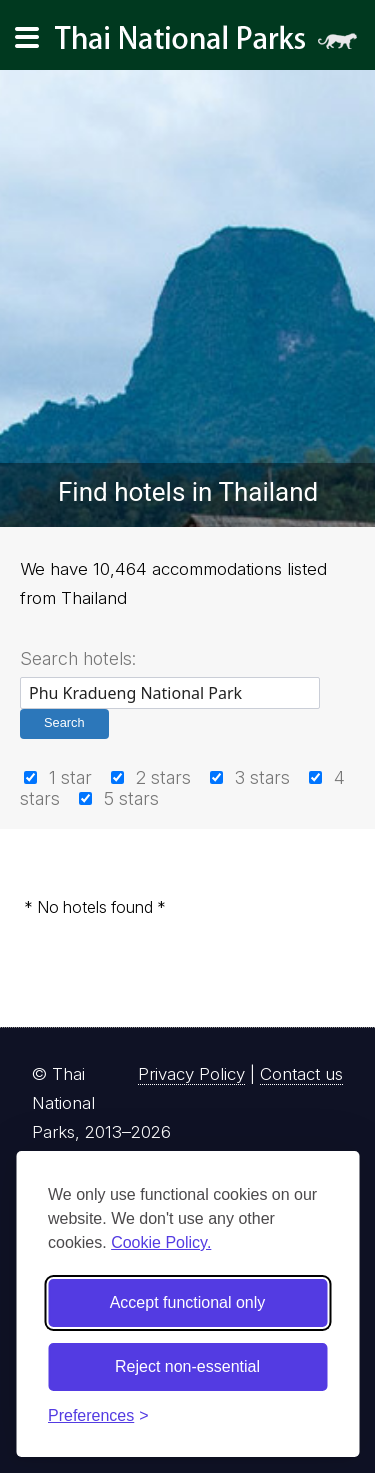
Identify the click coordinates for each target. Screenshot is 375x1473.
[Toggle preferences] (98, 1416)
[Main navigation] (27, 38)
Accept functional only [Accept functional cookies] (188, 1302)
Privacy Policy (191, 1074)
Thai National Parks (214, 44)
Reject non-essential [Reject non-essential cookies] (187, 1366)
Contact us (301, 1074)
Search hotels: (78, 658)
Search (64, 722)
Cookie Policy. (161, 1242)
